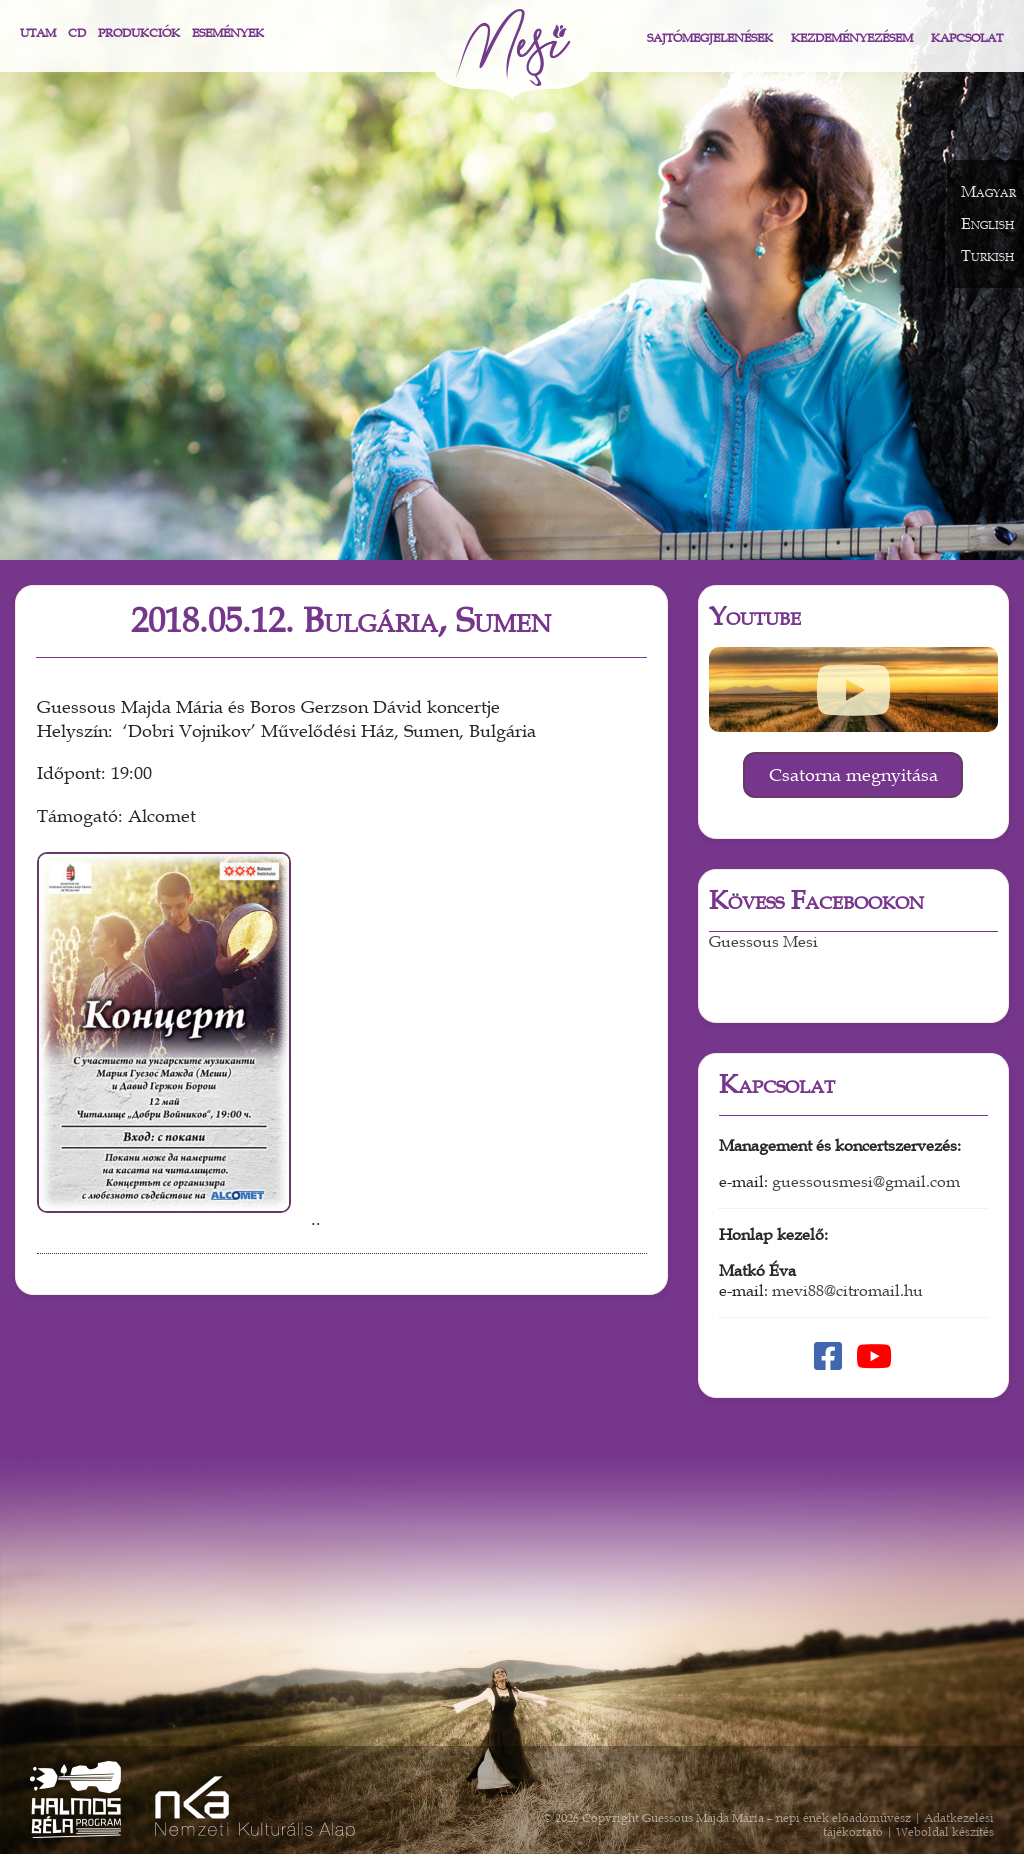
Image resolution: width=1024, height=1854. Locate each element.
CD (77, 33)
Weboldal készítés (945, 1832)
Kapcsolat (967, 38)
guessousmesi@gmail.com (866, 1182)
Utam (38, 33)
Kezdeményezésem (852, 38)
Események (228, 33)
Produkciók (139, 33)
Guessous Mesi (763, 942)
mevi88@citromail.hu (847, 1291)
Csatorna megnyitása (853, 775)
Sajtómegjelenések (710, 38)
